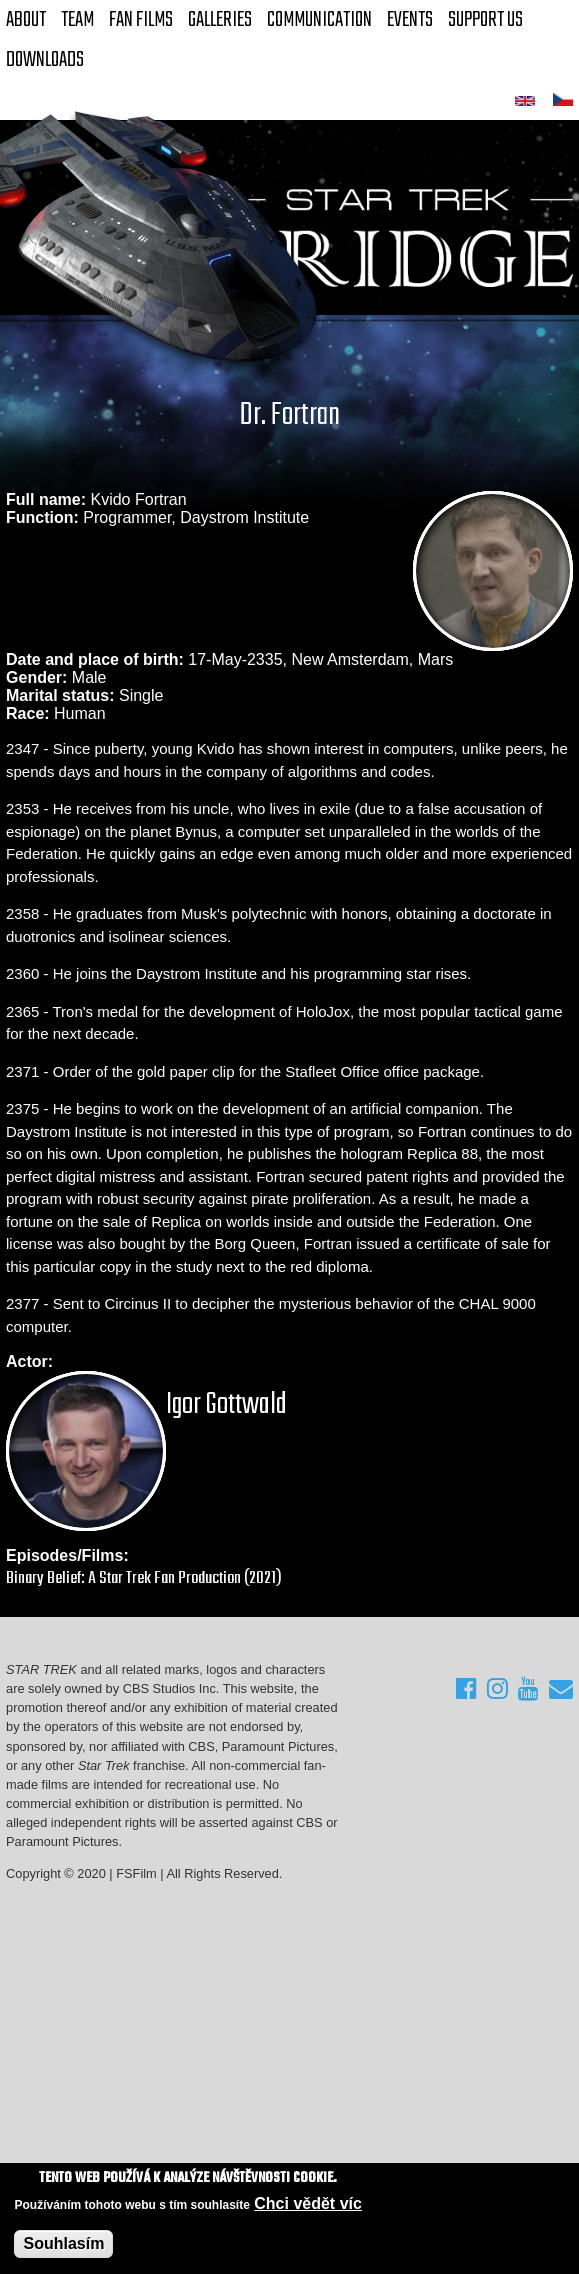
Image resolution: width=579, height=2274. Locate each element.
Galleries (220, 20)
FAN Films (141, 20)
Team (77, 20)
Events (410, 20)
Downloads (45, 60)
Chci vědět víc (308, 2204)
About (26, 20)
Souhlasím (63, 2244)
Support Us (485, 20)
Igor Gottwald (226, 1405)
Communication (319, 20)
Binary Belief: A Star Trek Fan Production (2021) (144, 1578)
